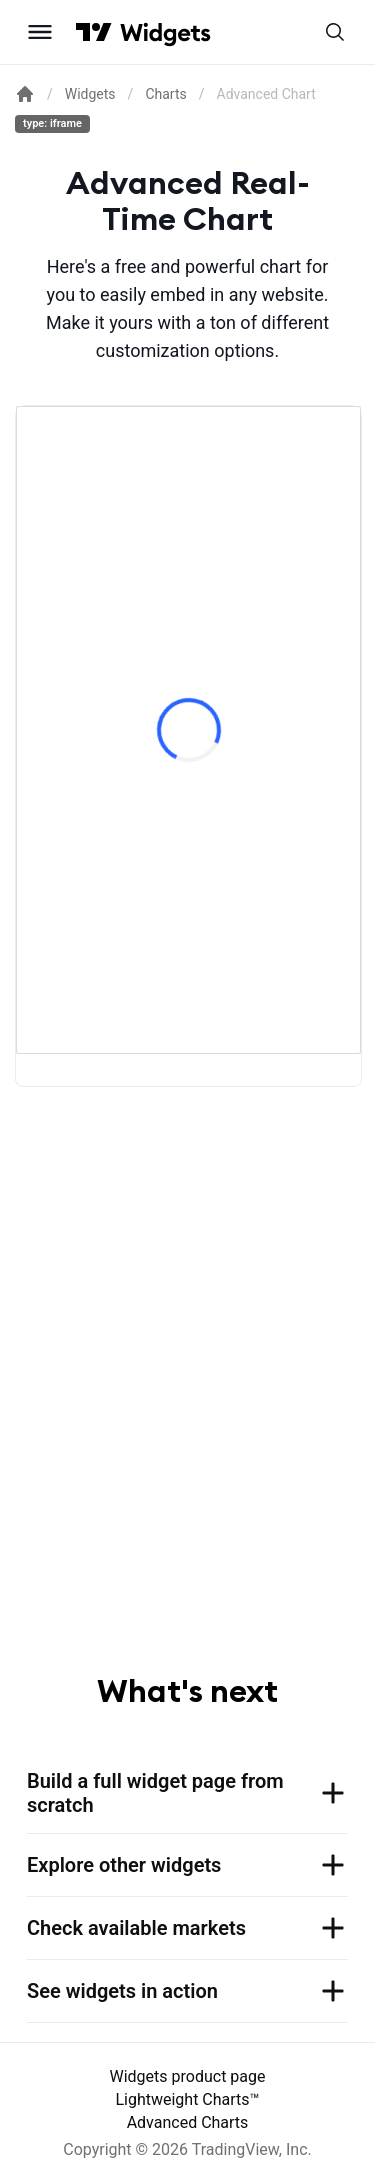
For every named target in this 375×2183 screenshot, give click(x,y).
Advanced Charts (188, 2122)
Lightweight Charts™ (187, 2099)
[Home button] (165, 32)
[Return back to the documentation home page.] (25, 94)
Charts (165, 94)
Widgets (90, 94)
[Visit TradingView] (94, 32)
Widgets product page (188, 2076)
